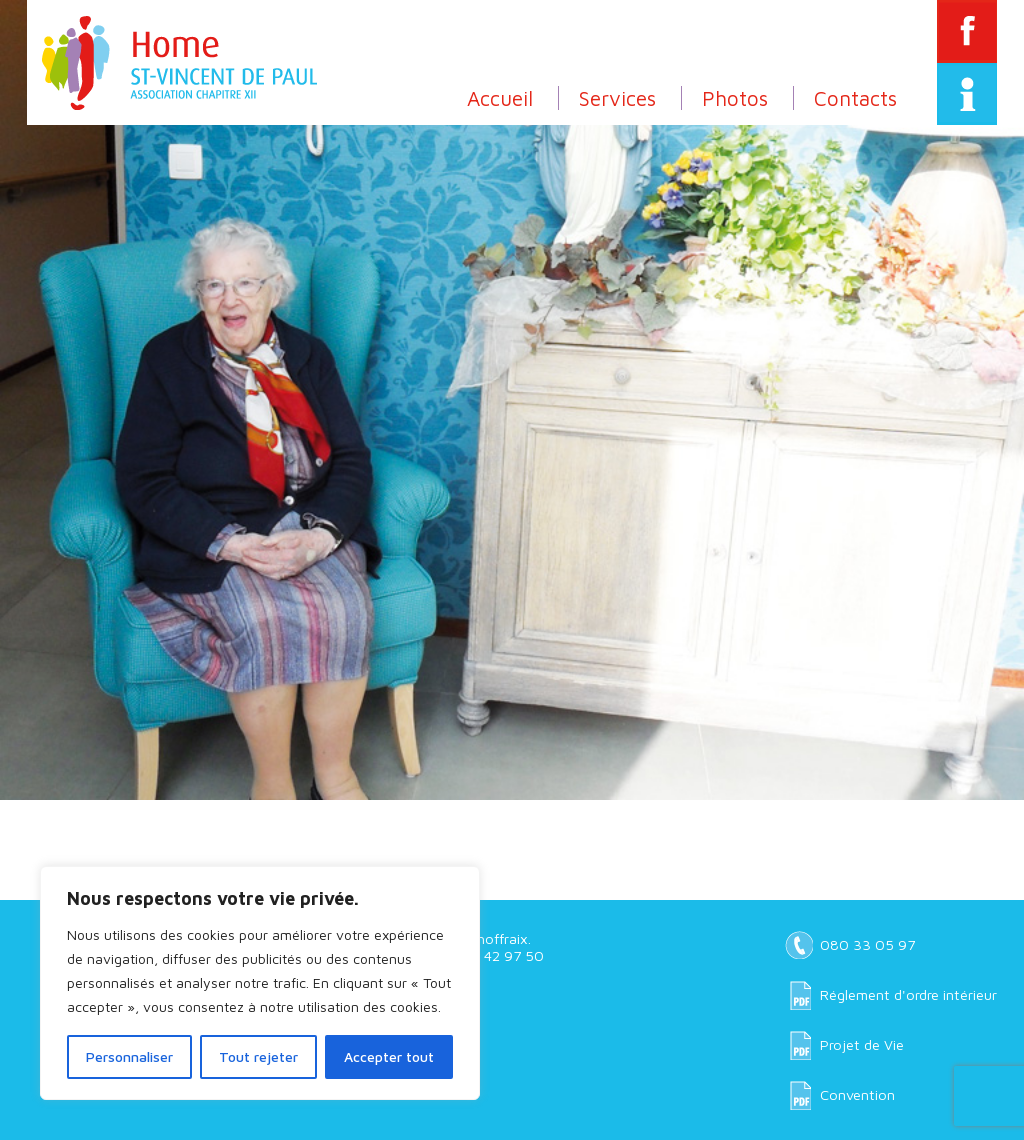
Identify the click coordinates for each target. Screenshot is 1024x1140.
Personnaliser (129, 1056)
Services (617, 98)
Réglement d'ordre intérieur (908, 994)
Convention (857, 1094)
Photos (735, 98)
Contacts (855, 98)
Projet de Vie (862, 1044)
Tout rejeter (258, 1056)
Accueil (500, 98)
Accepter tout (389, 1056)
